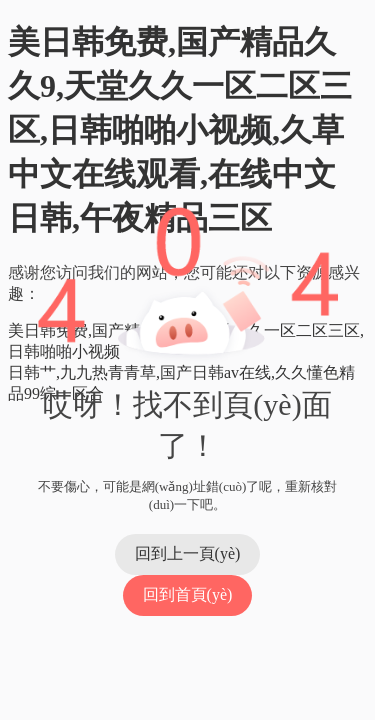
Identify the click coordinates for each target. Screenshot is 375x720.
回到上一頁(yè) (188, 553)
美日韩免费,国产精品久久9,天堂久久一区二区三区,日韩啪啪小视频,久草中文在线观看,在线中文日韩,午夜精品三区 (180, 130)
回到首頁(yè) (188, 594)
